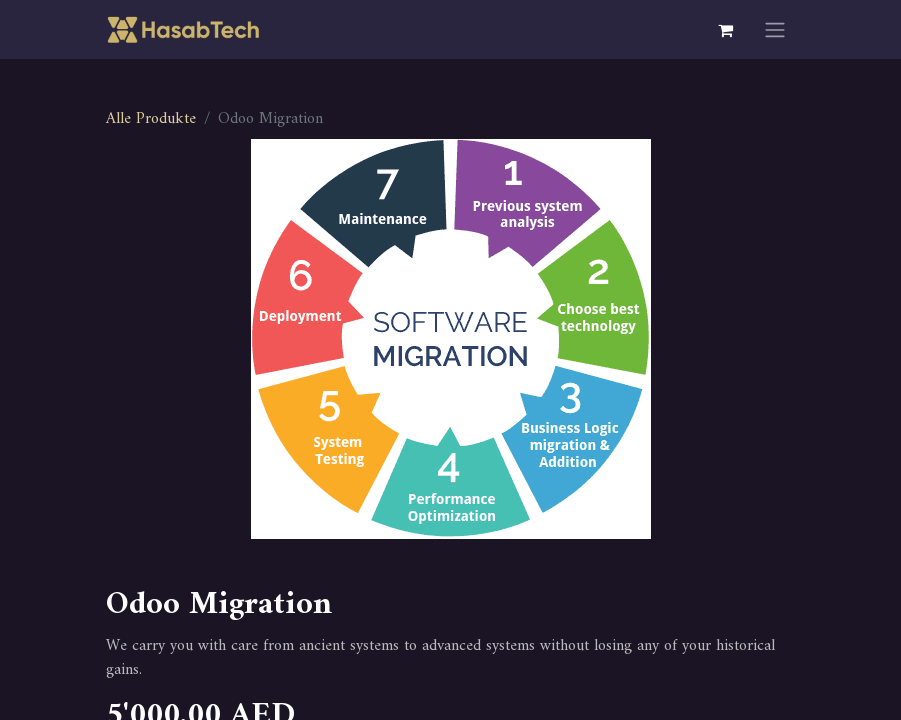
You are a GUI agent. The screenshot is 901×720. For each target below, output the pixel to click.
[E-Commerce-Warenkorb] (726, 30)
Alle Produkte (151, 119)
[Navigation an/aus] (775, 29)
